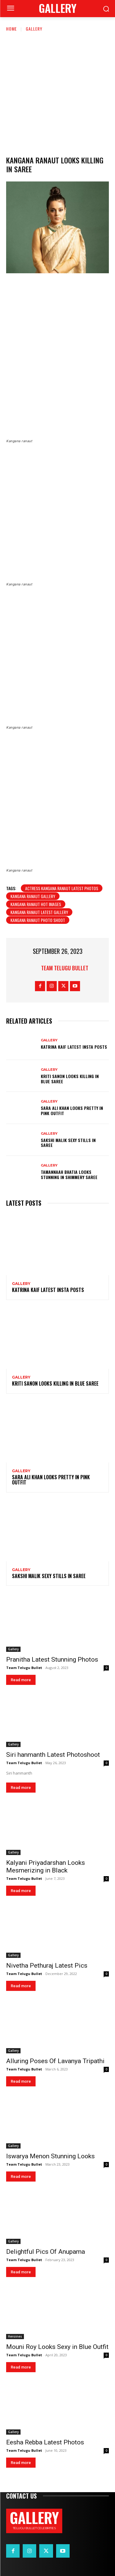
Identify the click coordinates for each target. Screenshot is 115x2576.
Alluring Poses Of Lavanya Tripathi (55, 2061)
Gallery (34, 28)
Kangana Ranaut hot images (35, 904)
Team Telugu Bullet (64, 968)
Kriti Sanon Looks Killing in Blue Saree (70, 1079)
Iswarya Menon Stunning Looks (50, 2156)
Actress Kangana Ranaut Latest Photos (61, 888)
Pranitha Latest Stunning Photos (52, 1659)
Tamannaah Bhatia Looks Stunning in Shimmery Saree (69, 1174)
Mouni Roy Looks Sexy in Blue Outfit (57, 2346)
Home (11, 28)
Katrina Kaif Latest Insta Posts (74, 1046)
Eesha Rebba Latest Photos (45, 2442)
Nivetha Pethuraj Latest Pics (46, 1965)
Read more (21, 1680)
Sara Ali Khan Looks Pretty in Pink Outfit (72, 1110)
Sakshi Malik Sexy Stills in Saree (68, 1142)
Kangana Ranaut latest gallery (39, 912)
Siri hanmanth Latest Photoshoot (53, 1754)
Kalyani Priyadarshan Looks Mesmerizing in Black (45, 1866)
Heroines (15, 2336)
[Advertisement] (57, 92)
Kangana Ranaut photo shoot (37, 920)
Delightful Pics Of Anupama (45, 2251)
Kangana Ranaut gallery (32, 896)
